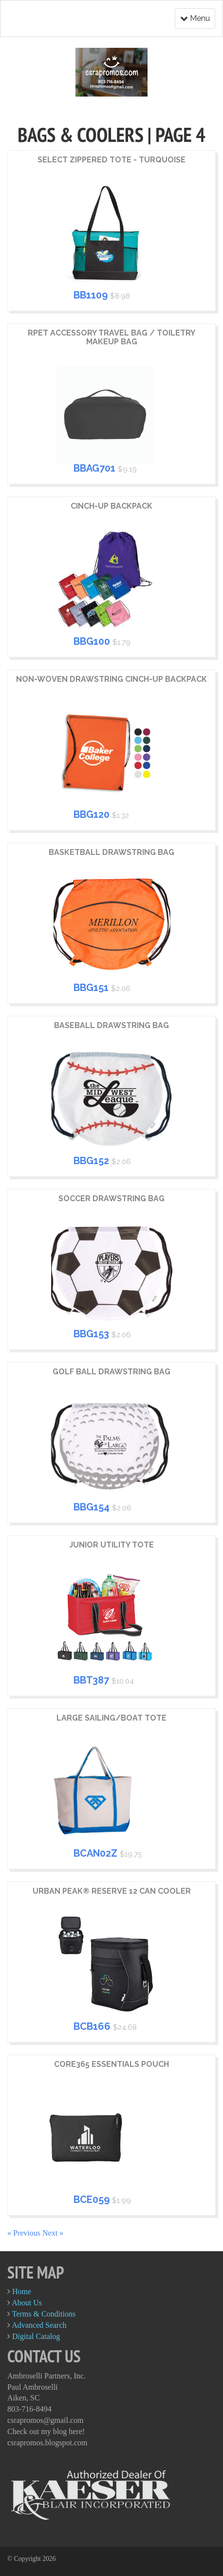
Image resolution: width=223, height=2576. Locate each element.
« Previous (24, 2233)
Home (21, 2291)
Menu (195, 18)
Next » (52, 2233)
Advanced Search (39, 2325)
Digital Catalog (36, 2336)
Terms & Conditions (43, 2314)
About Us (27, 2303)
